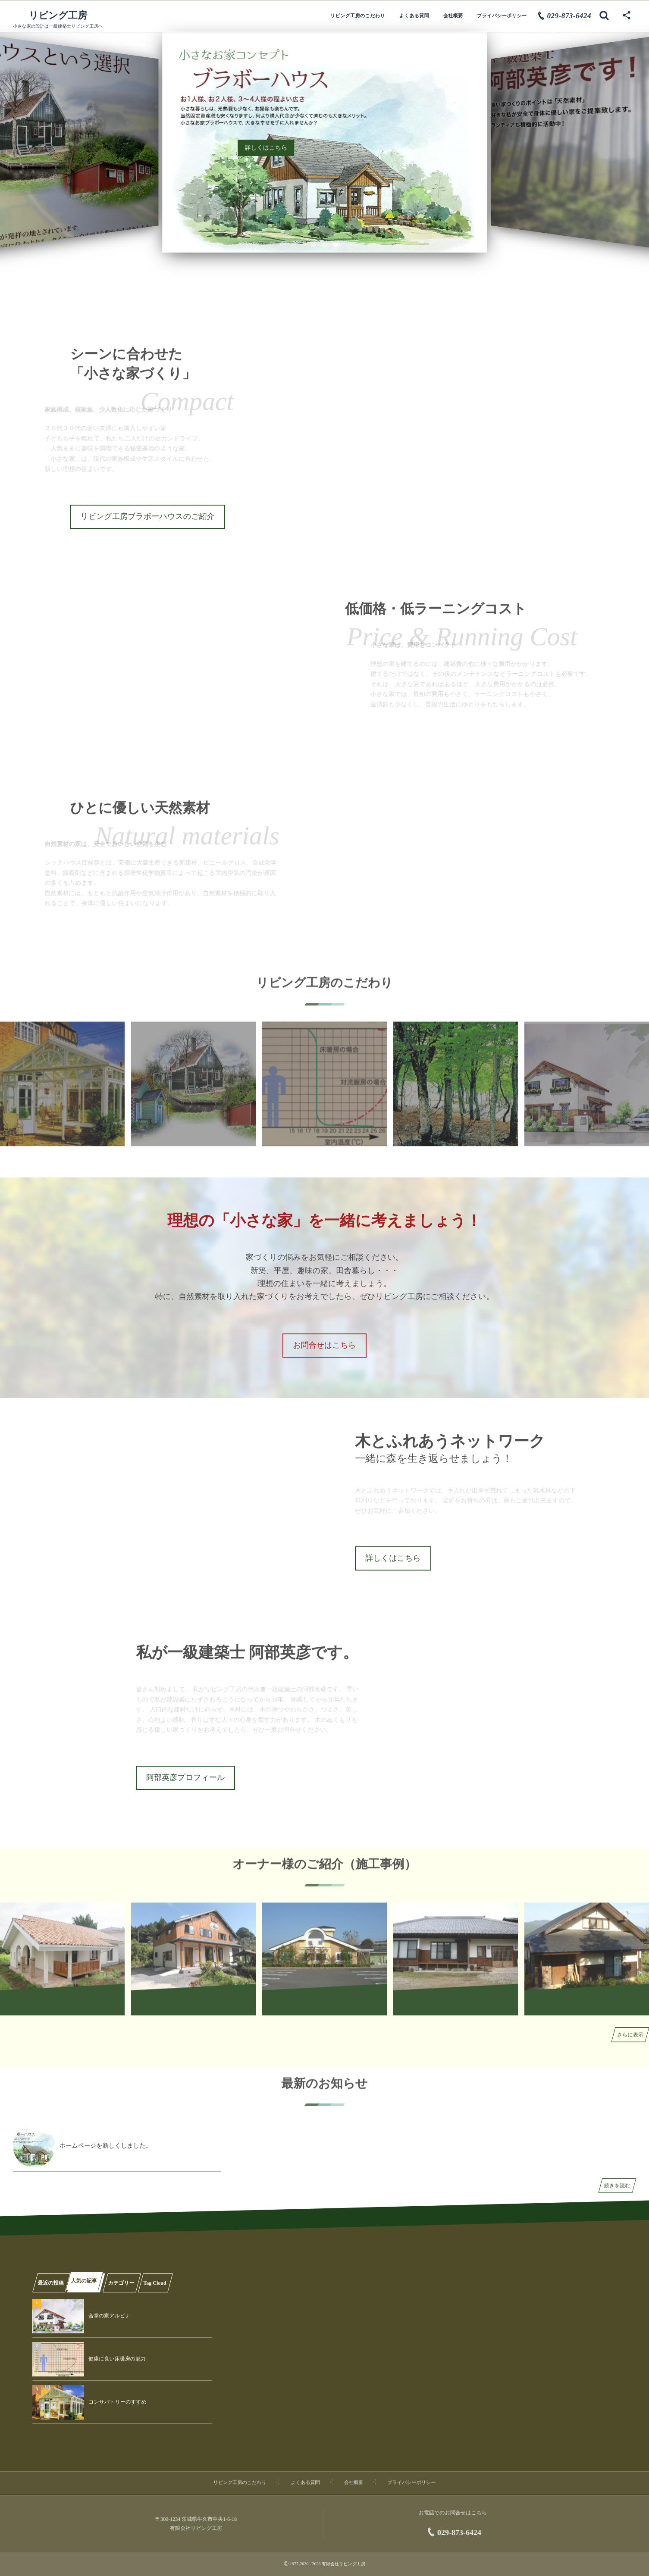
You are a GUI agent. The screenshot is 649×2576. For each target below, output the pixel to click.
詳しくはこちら (266, 147)
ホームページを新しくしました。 (106, 2146)
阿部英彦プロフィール (185, 1777)
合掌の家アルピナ (109, 2316)
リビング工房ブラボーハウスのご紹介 (148, 516)
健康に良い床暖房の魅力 (117, 2359)
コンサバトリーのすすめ (117, 2402)
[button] (313, 244)
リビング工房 (57, 15)
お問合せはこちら (324, 1345)
